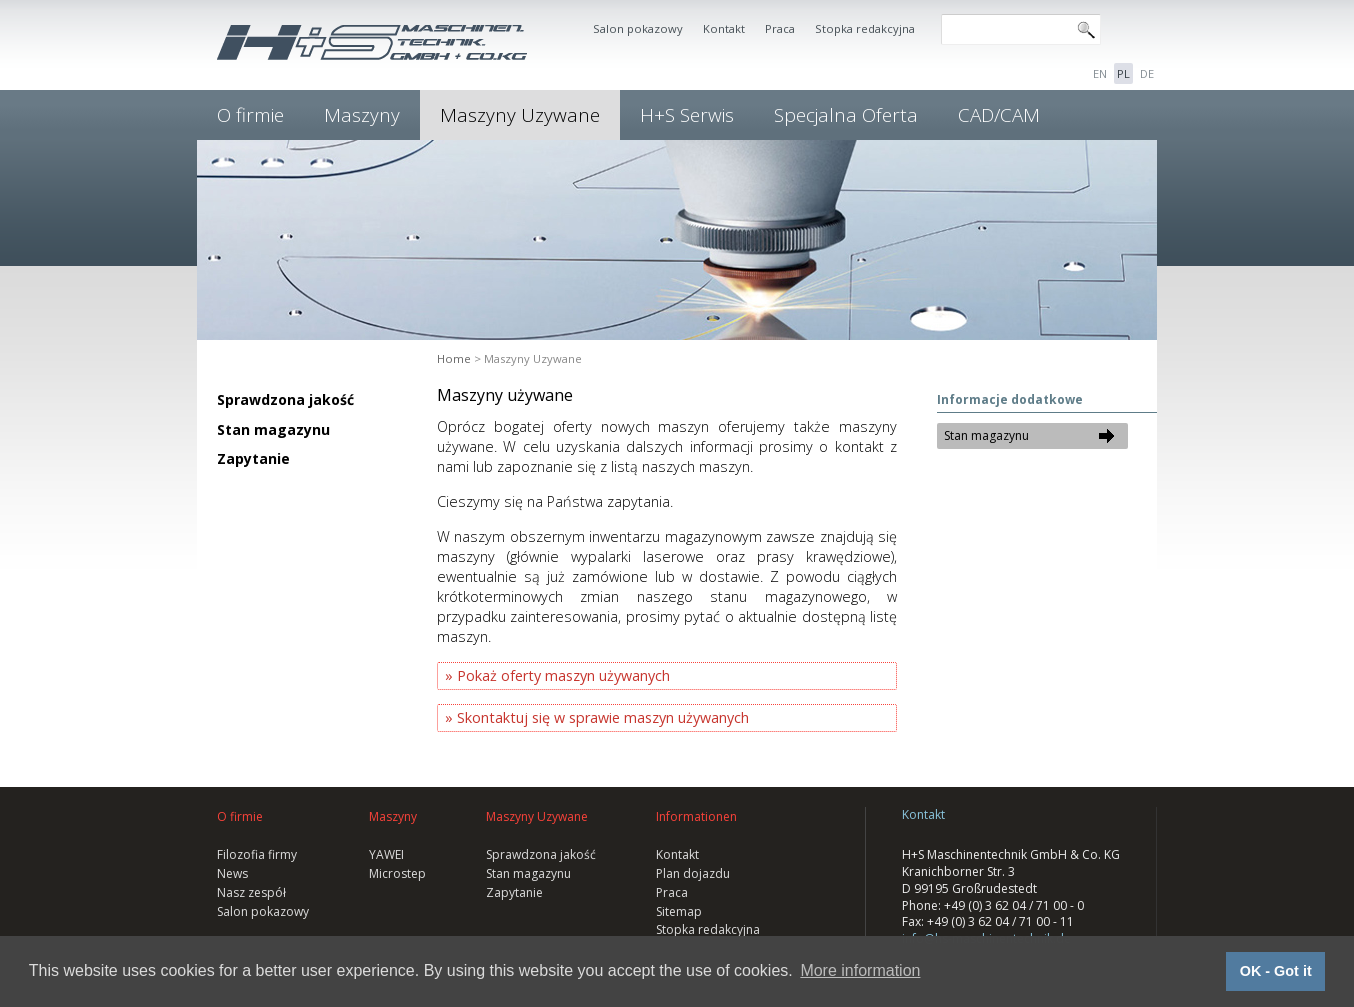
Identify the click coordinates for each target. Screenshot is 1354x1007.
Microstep (397, 873)
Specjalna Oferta (846, 115)
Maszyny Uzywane (520, 115)
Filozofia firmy (257, 854)
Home (454, 358)
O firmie (250, 115)
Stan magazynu (273, 429)
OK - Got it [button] (1276, 971)
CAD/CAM (999, 115)
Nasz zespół (251, 892)
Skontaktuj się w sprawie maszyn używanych (603, 717)
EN (1100, 73)
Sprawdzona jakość (285, 399)
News (232, 873)
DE (1147, 73)
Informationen (696, 816)
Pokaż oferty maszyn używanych (563, 675)
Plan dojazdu (693, 873)
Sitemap (679, 911)
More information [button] (860, 970)
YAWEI (386, 854)
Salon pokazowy (638, 28)
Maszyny (362, 115)
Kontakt (724, 28)
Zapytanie (253, 458)
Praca (780, 28)
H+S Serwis (687, 115)
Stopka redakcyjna (865, 28)
